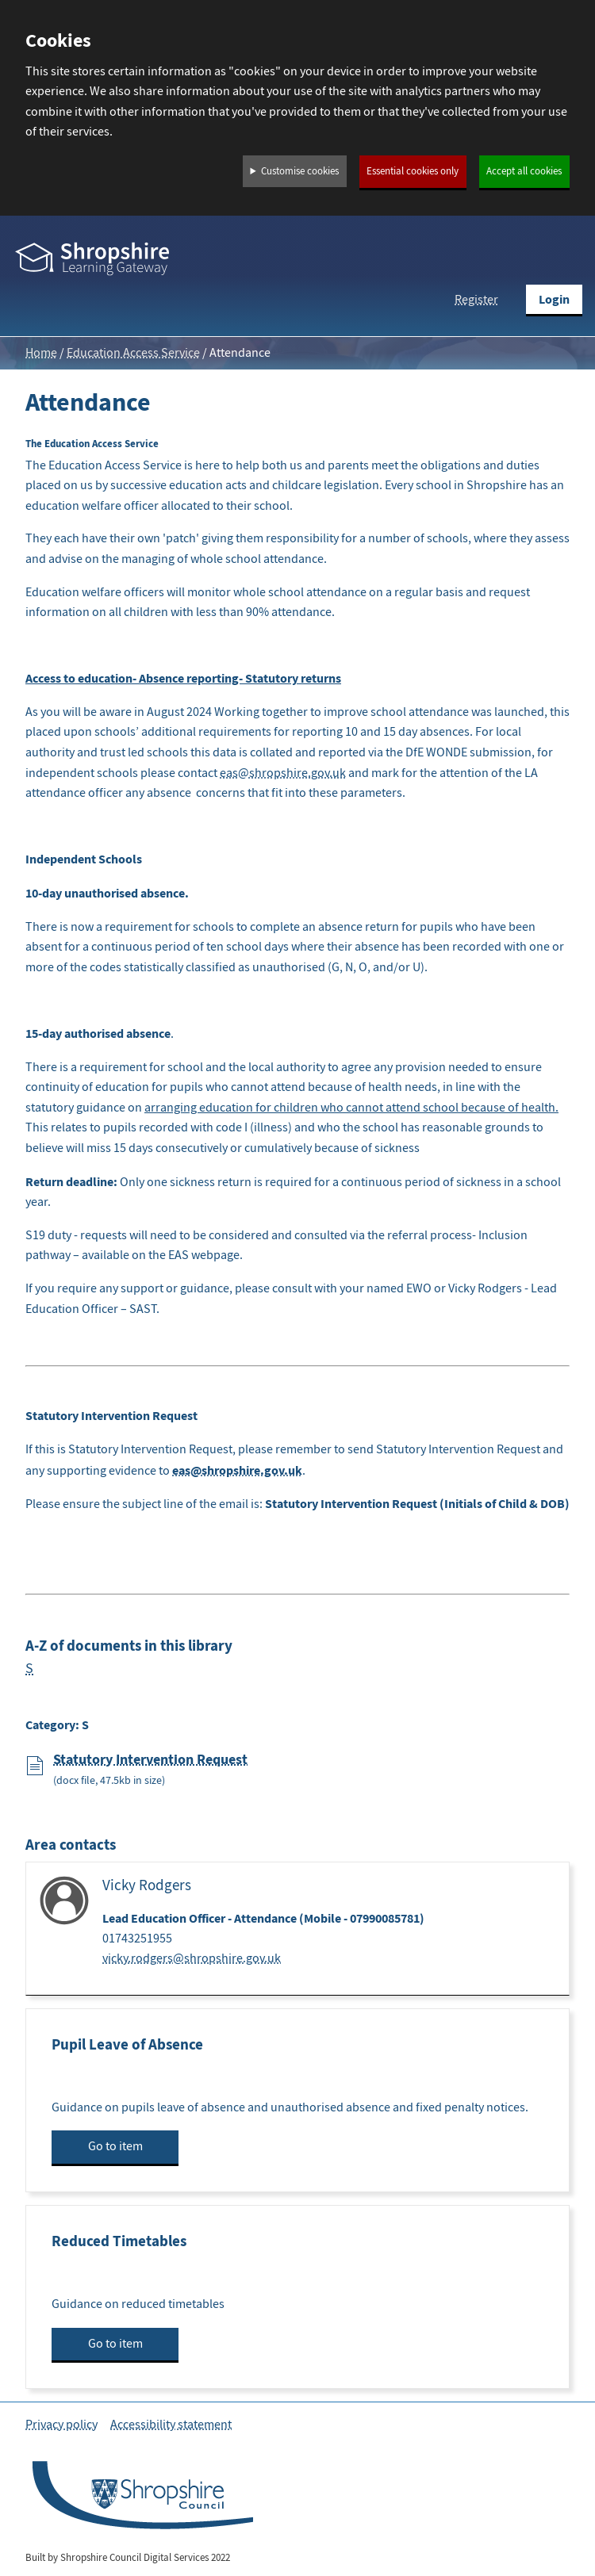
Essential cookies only (413, 171)
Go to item (115, 2146)
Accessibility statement (171, 2424)
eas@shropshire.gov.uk (283, 773)
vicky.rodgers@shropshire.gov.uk (191, 1958)
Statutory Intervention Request (150, 1759)
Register (476, 300)
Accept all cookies (524, 171)
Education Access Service (133, 353)
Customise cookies (300, 171)
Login (554, 299)
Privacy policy (61, 2424)
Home (41, 353)
